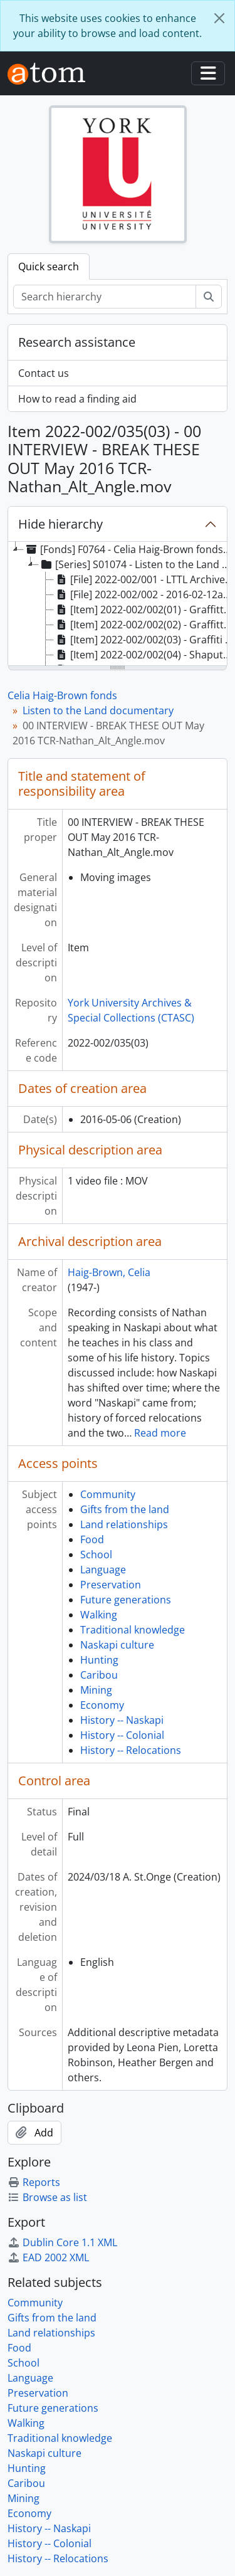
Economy (102, 1705)
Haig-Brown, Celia (109, 1272)
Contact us (43, 373)
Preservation (110, 1585)
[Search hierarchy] (104, 297)
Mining (96, 1690)
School (96, 1554)
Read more (160, 1433)
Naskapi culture (117, 1645)
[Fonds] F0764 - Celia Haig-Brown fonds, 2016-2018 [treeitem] (129, 549)
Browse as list (47, 2197)
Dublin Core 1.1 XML (62, 2242)
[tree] (117, 604)
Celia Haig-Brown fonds (62, 695)
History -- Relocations (130, 1750)
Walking (98, 1615)
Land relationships (124, 1524)
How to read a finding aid (77, 399)
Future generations (125, 1600)
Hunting (99, 1660)
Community (107, 1494)
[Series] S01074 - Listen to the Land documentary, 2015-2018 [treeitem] (137, 564)
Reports (34, 2182)
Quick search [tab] (48, 266)
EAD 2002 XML (48, 2257)
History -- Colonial (122, 1735)
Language (103, 1569)
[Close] (219, 18)
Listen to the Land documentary (98, 710)
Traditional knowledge (132, 1630)
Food (92, 1539)
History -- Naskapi (122, 1720)
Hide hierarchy (60, 523)
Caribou (99, 1675)
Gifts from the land (124, 1509)
